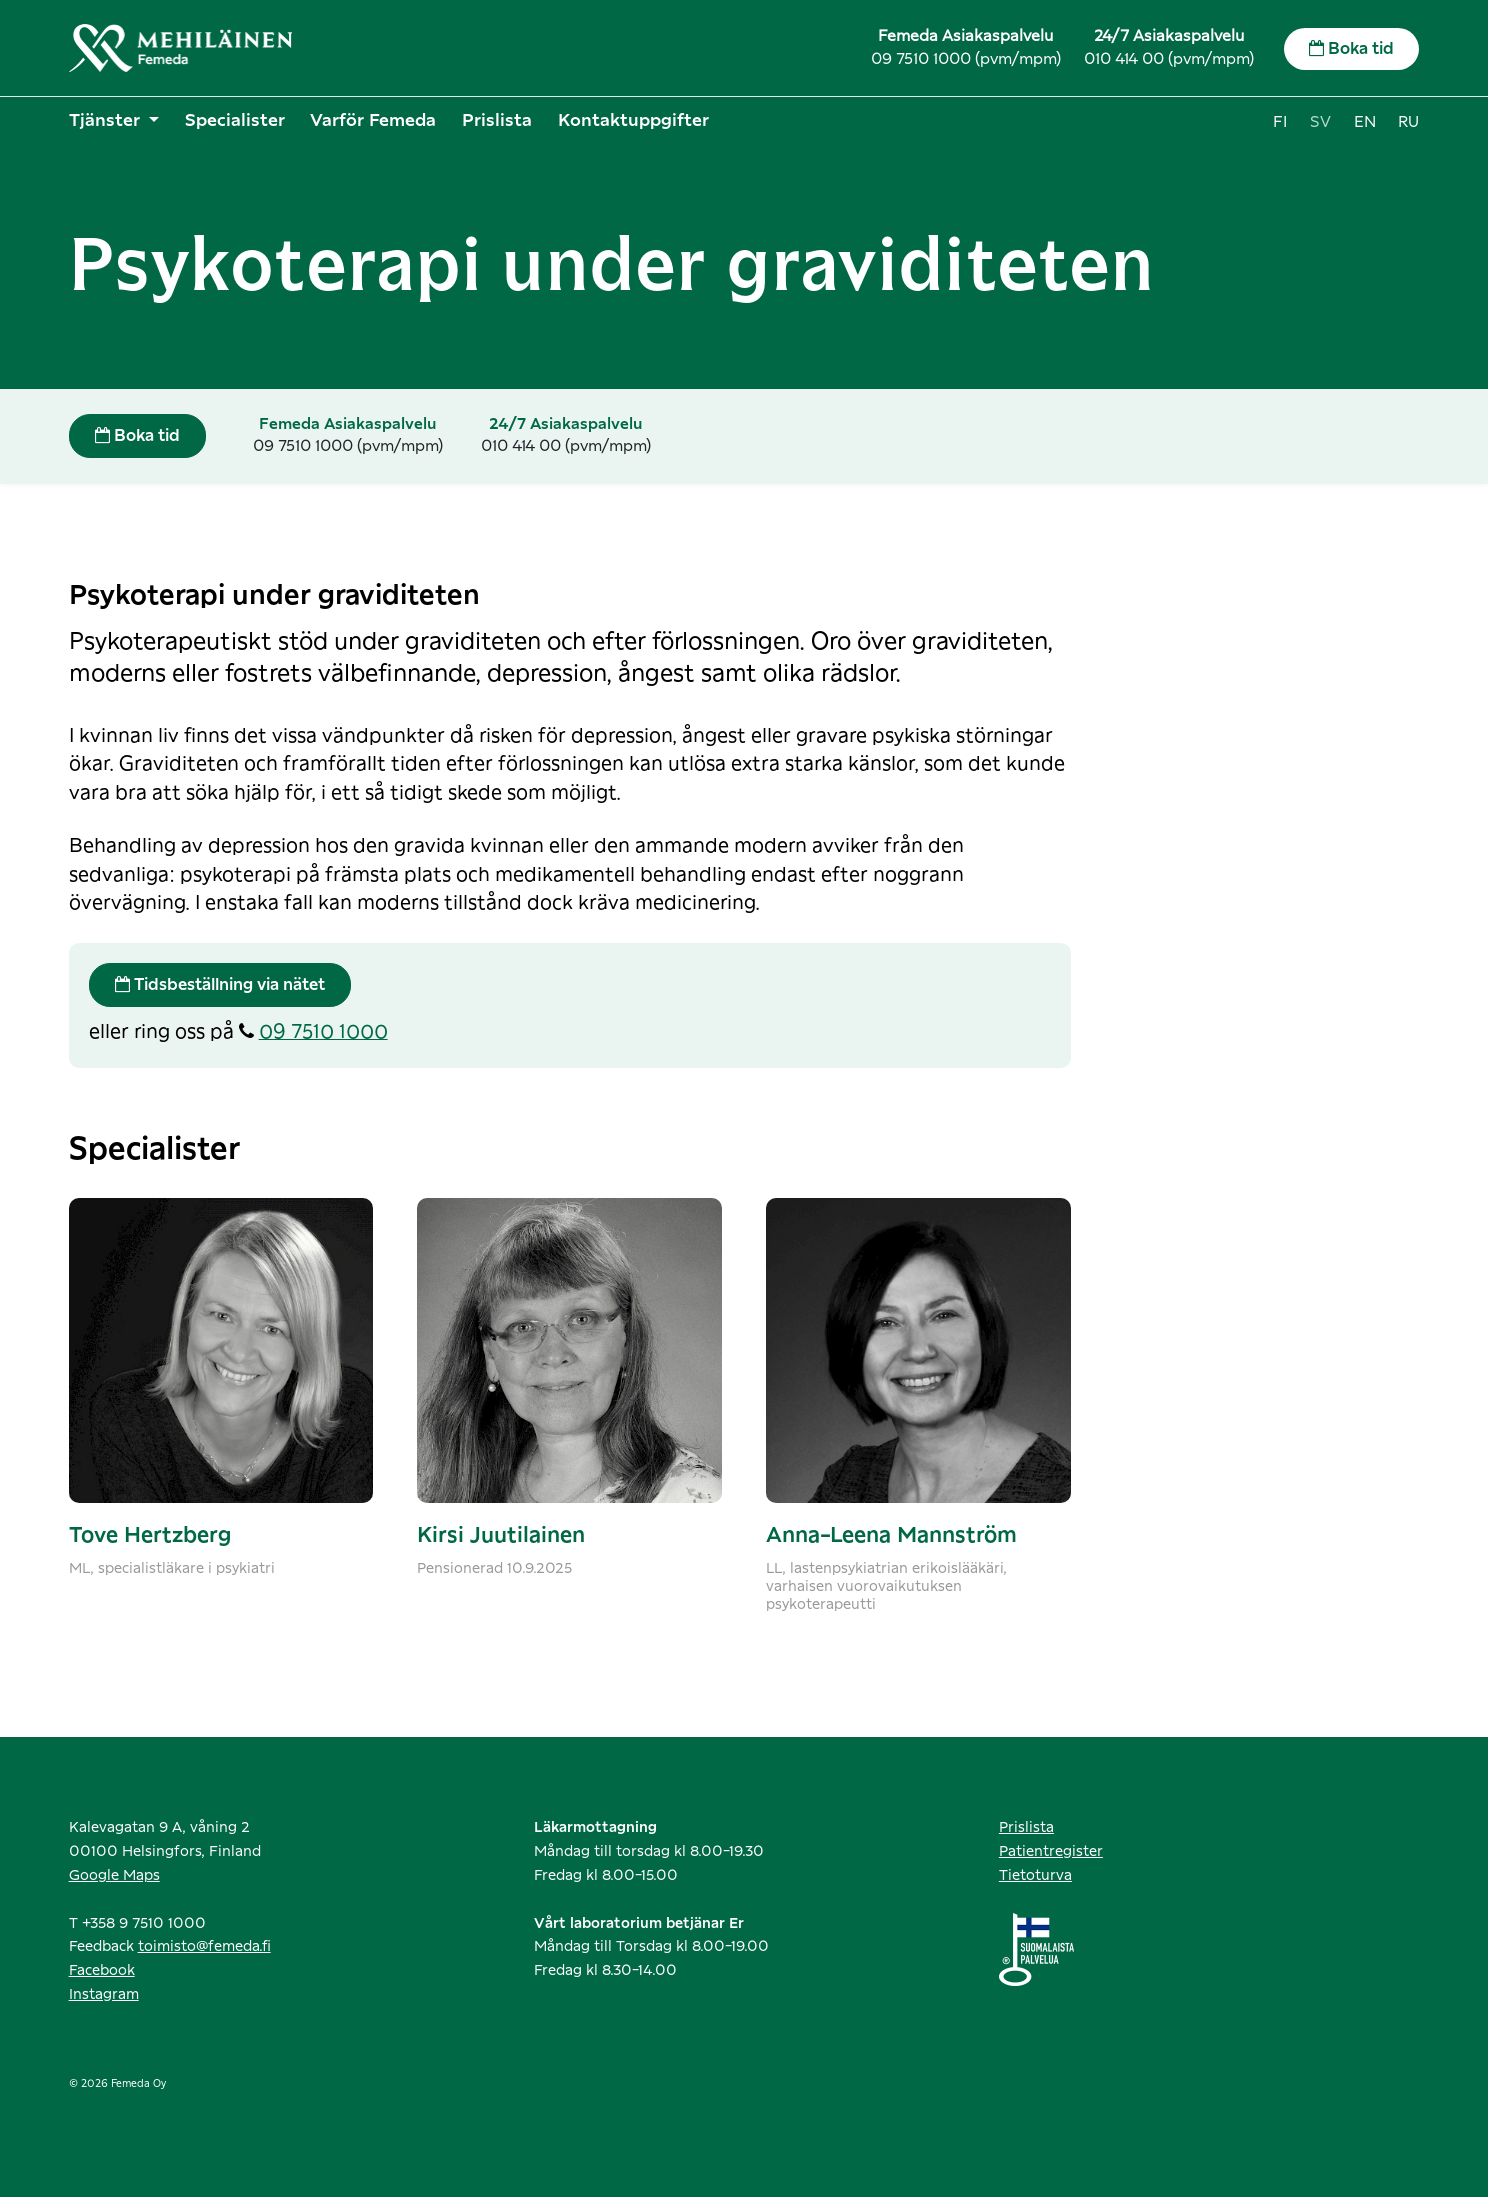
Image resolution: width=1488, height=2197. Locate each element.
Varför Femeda (373, 120)
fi (1280, 122)
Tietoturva (1035, 1876)
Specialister (235, 120)
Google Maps (114, 1876)
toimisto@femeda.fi (204, 1947)
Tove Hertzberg (150, 1535)
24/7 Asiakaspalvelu (1169, 36)
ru (1408, 122)
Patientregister (1051, 1852)
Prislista (497, 120)
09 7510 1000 (323, 1032)
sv (1320, 122)
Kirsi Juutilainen (501, 1535)
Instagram (104, 1995)
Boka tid (1351, 48)
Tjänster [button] (107, 120)
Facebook (102, 1971)
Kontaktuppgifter (633, 120)
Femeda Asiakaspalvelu (965, 36)
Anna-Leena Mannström (891, 1535)
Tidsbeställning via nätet (220, 984)
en (1365, 122)
